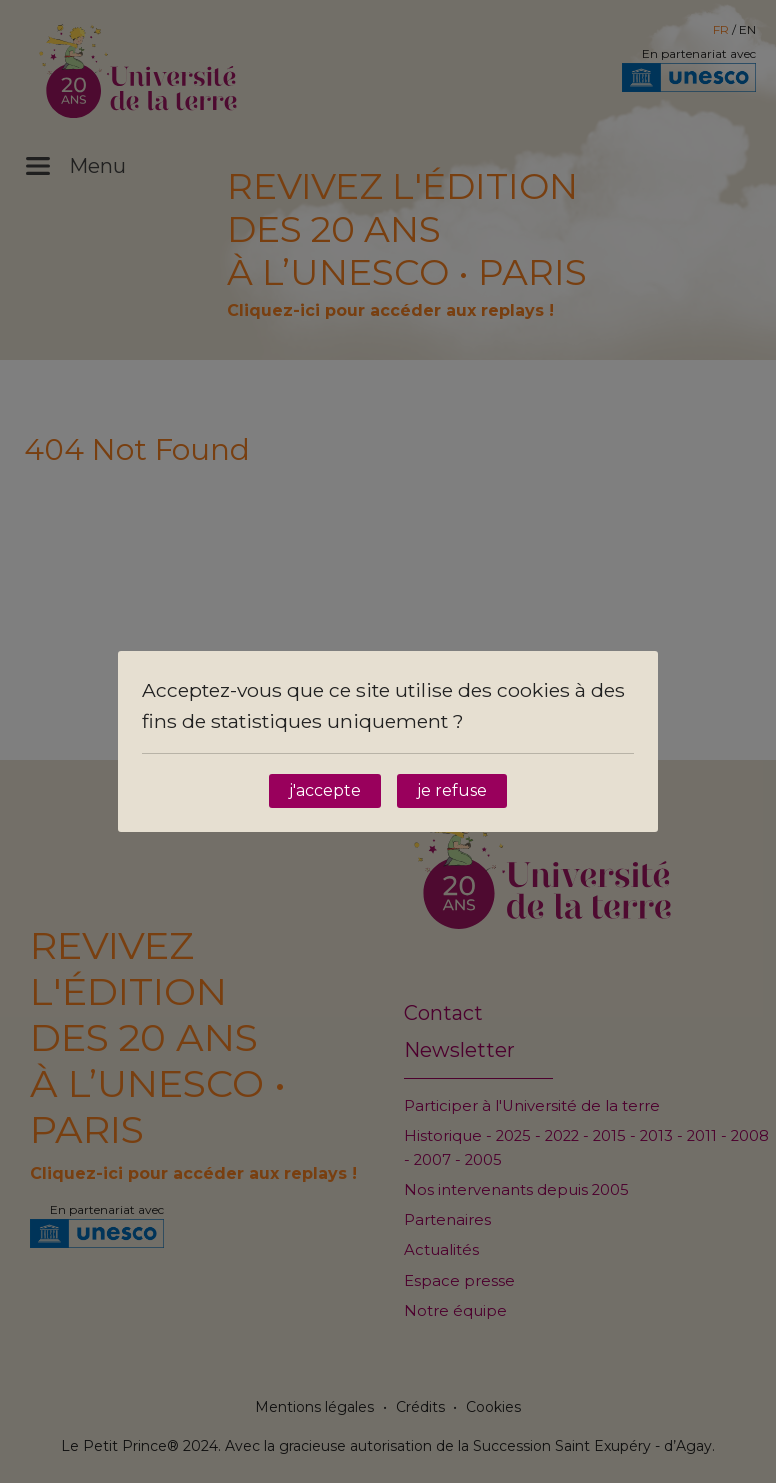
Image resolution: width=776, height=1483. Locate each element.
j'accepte (325, 790)
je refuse (452, 790)
